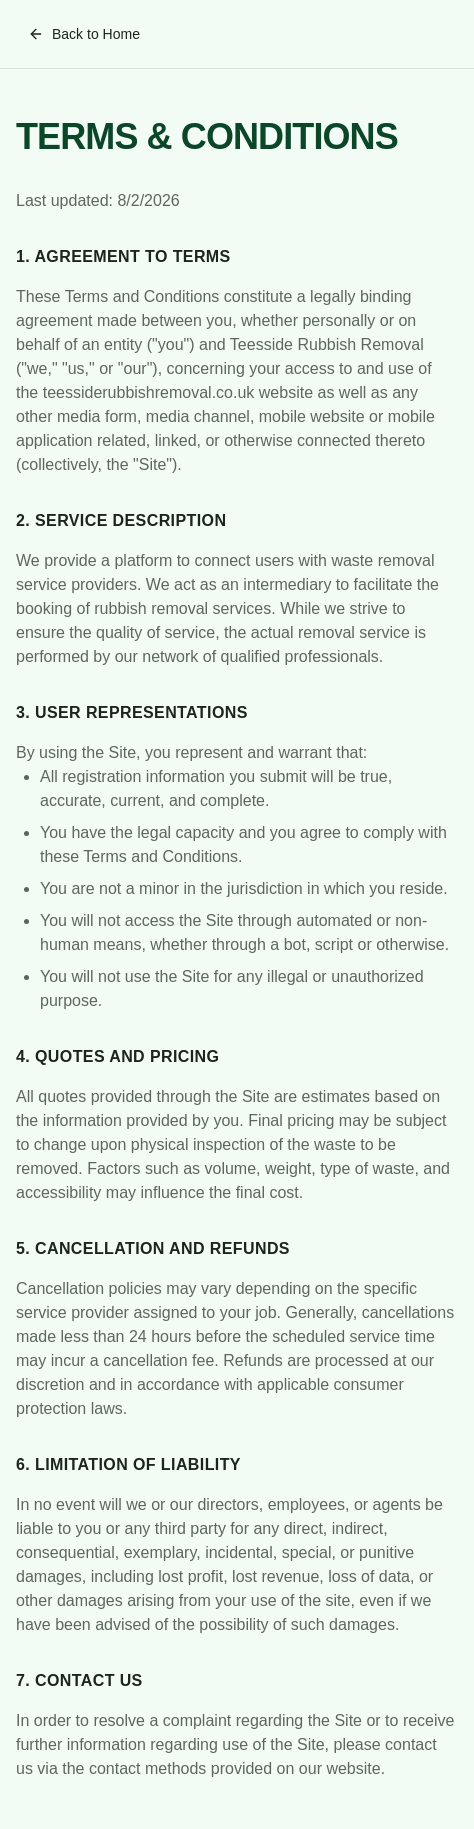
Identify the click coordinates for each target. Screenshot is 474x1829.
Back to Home (84, 34)
